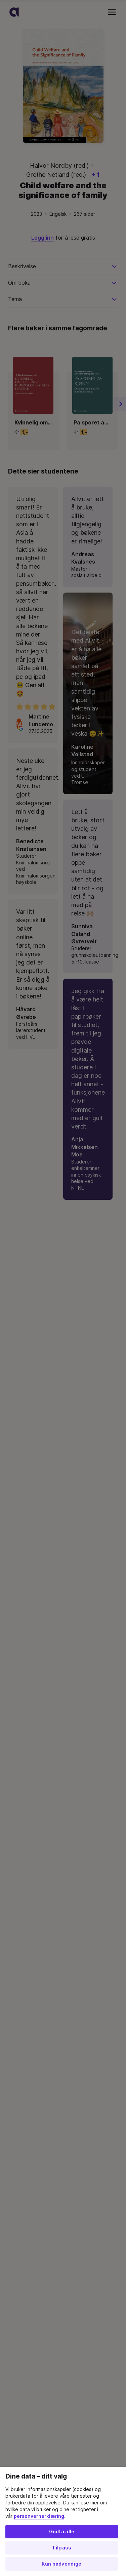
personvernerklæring (39, 2516)
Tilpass (61, 2548)
